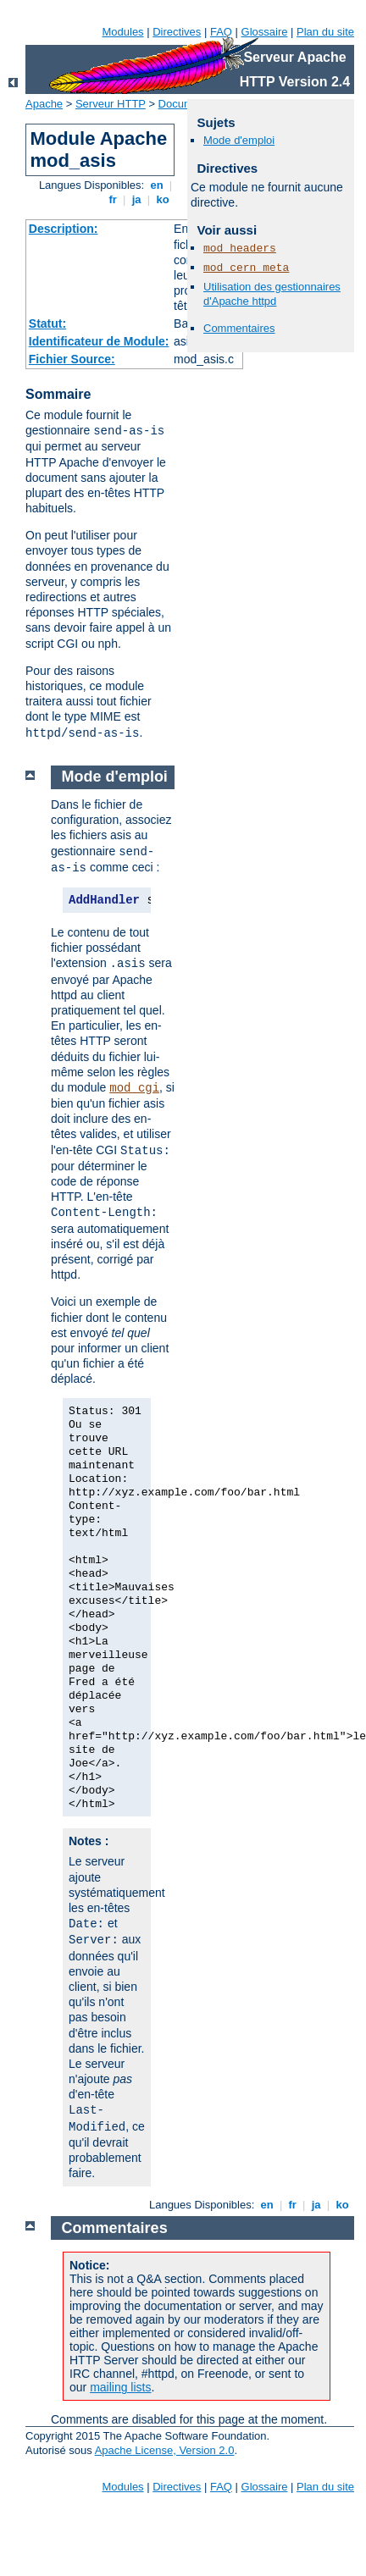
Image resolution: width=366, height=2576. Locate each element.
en (156, 185)
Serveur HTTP (110, 103)
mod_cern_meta (246, 268)
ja (136, 199)
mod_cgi (134, 1088)
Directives (176, 31)
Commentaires (239, 328)
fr (113, 199)
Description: (63, 228)
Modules (122, 31)
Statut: (47, 323)
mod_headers (239, 248)
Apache (44, 103)
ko (162, 199)
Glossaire (264, 31)
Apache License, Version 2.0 (165, 2450)
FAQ (221, 31)
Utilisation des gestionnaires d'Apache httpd (272, 293)
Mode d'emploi (238, 140)
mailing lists (120, 2387)
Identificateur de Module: (99, 341)
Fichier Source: (72, 359)
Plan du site (325, 31)
